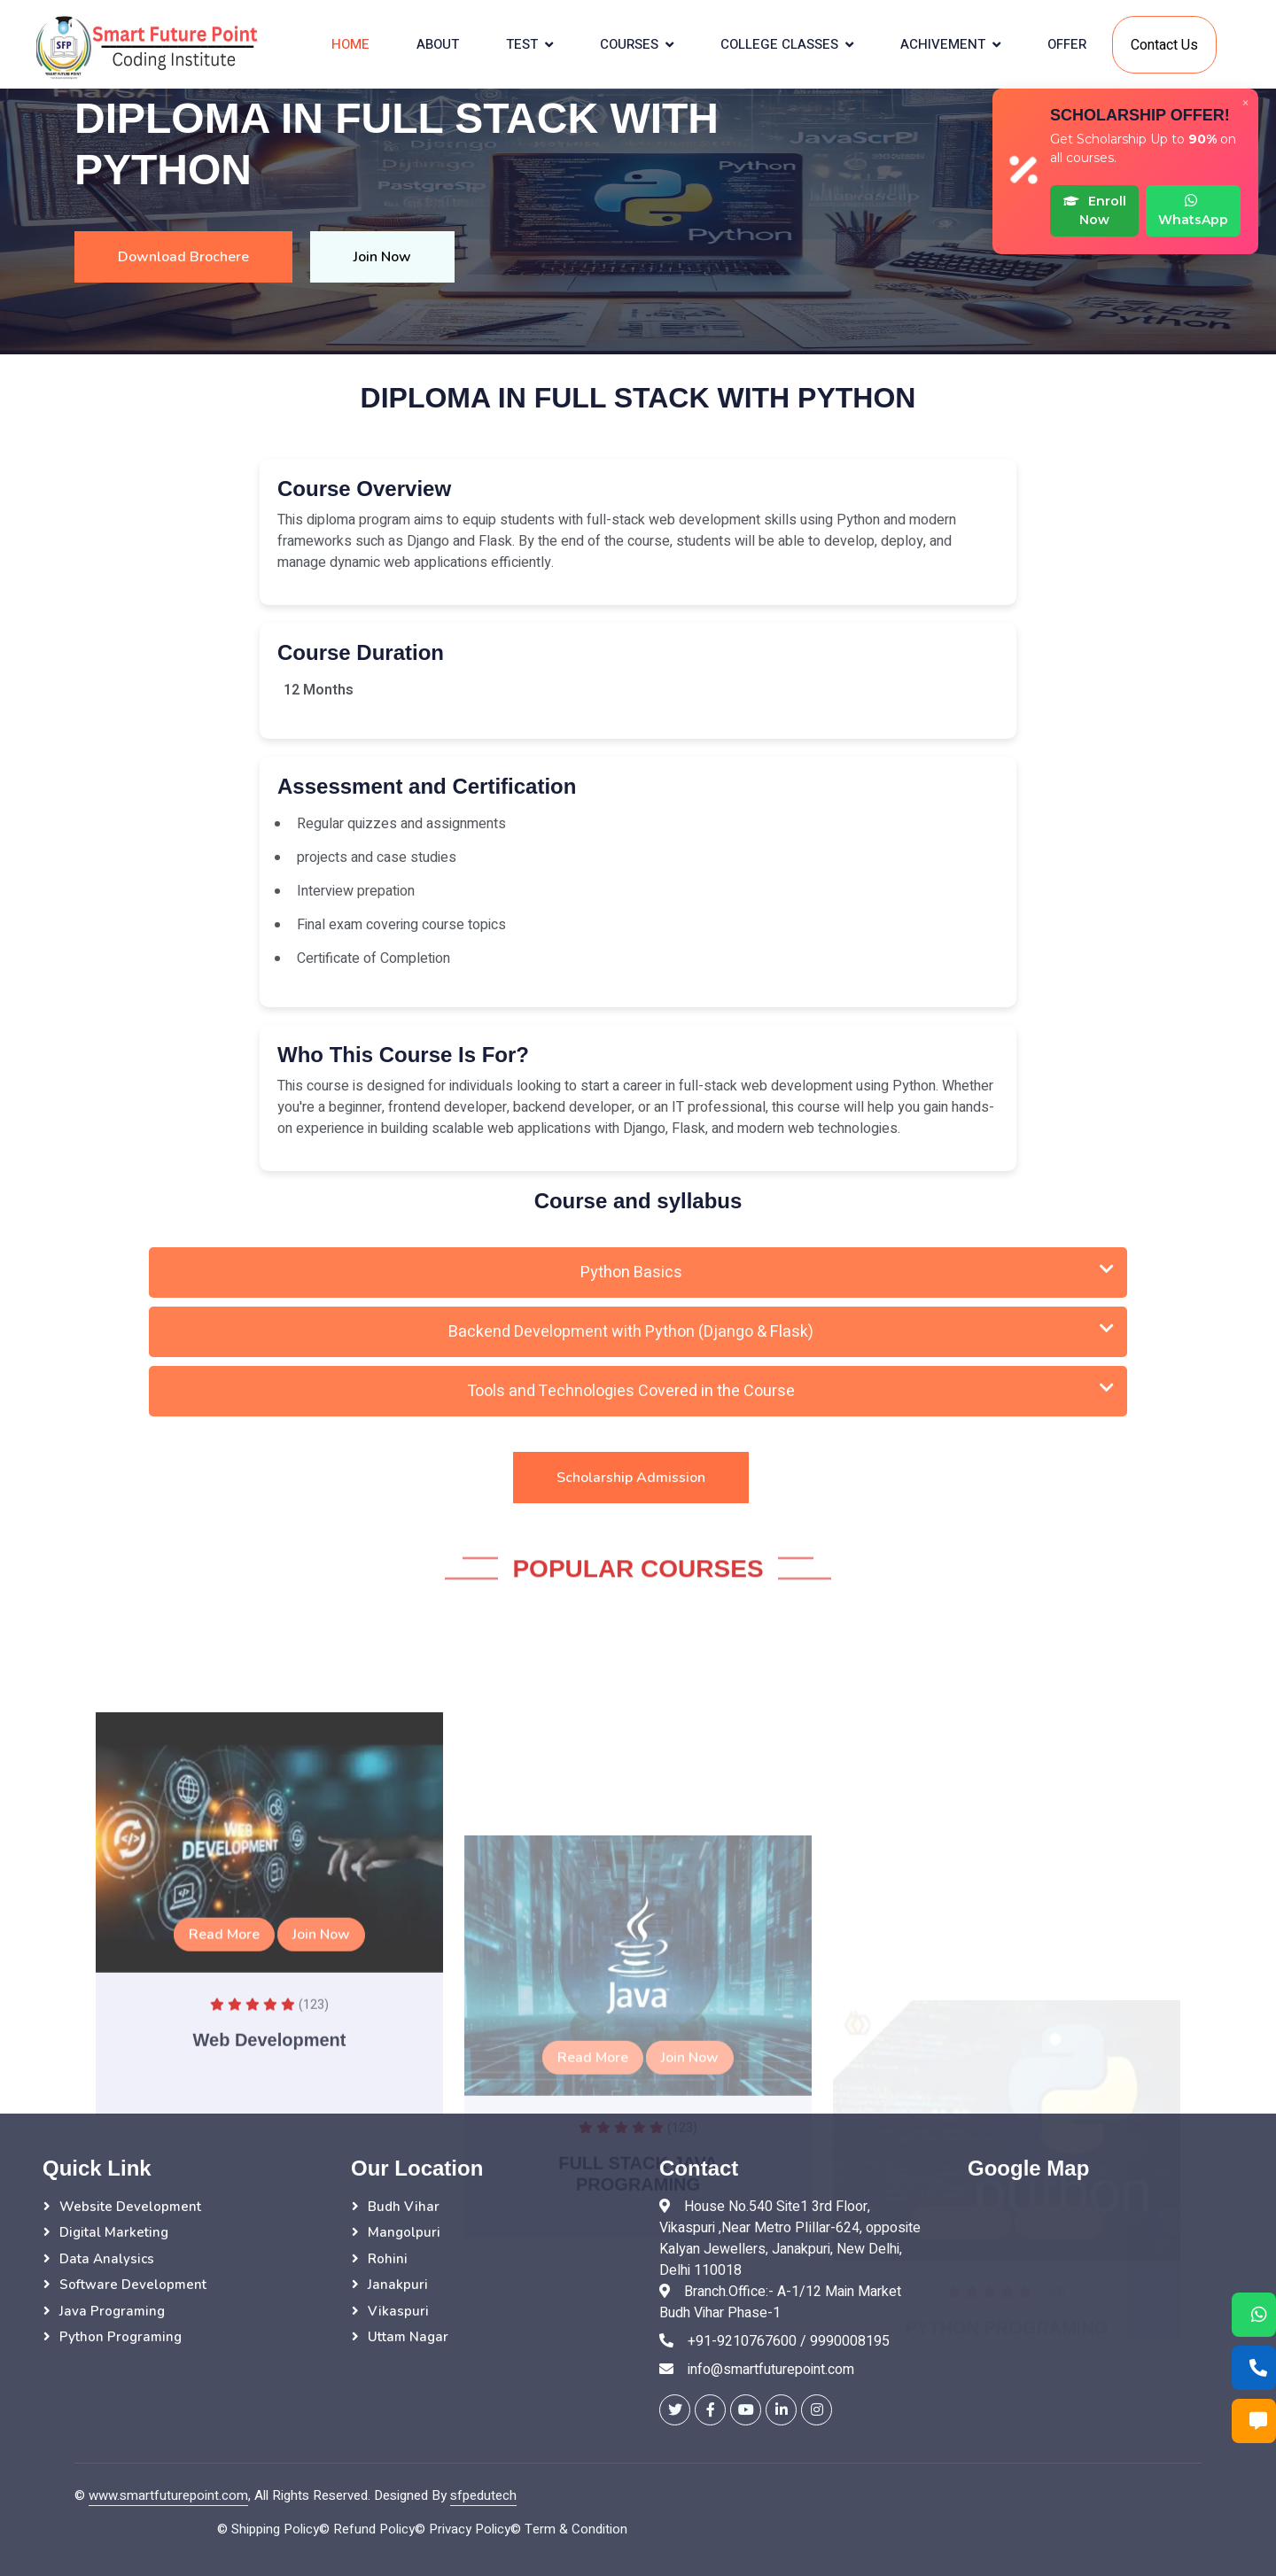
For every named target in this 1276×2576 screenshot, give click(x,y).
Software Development (132, 2284)
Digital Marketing (113, 2232)
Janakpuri (398, 2284)
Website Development (130, 2206)
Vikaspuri (398, 2311)
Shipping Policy (275, 2529)
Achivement (942, 44)
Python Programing (120, 2337)
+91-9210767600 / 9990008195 (789, 2341)
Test (522, 44)
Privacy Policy (469, 2529)
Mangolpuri (404, 2232)
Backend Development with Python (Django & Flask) (781, 1332)
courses (629, 44)
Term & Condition (576, 2529)
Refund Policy (374, 2529)
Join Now (382, 257)
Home (350, 44)
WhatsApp (1193, 210)
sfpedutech (483, 2495)
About (437, 44)
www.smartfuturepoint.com (168, 2495)
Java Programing (112, 2311)
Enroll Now (1094, 210)
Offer (1066, 44)
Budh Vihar (404, 2206)
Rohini (388, 2259)
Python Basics (847, 1272)
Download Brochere (183, 257)
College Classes (779, 44)
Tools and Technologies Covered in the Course (790, 1391)
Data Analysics (106, 2259)
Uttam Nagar (408, 2337)
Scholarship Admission (630, 1477)
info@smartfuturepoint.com (771, 2369)
